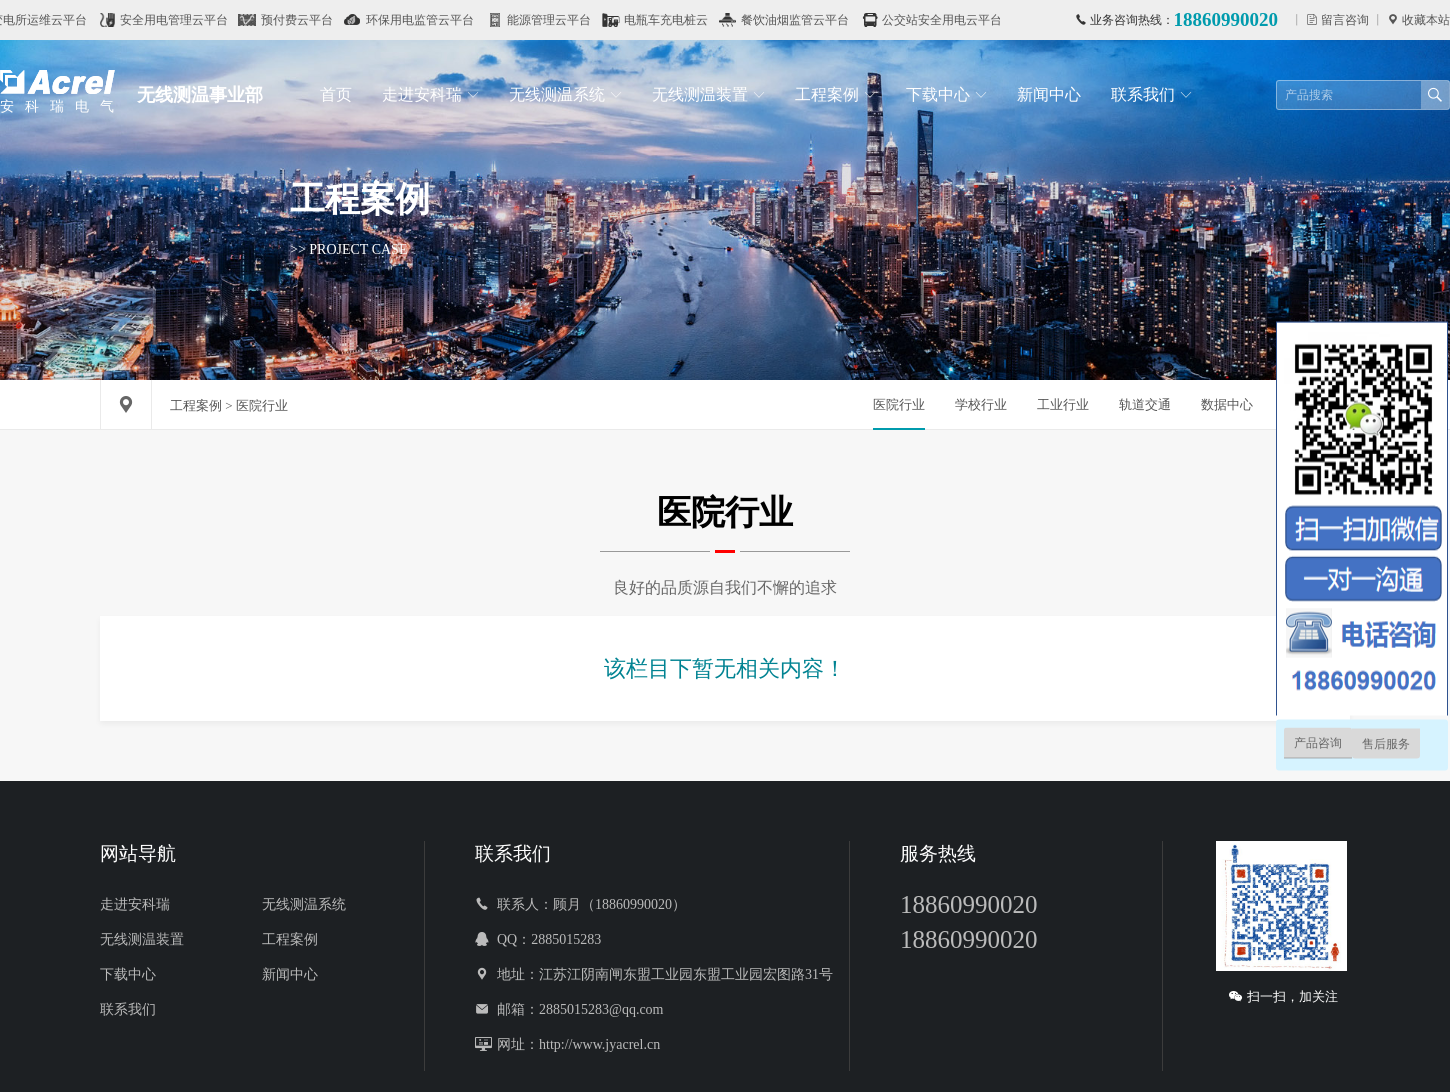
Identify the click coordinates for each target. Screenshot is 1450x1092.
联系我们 (1151, 94)
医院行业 (899, 404)
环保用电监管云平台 (433, 20)
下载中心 (946, 94)
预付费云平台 (310, 20)
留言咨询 (1343, 19)
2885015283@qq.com (601, 1009)
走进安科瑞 (430, 94)
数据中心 (1227, 404)
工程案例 (835, 94)
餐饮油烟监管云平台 (808, 20)
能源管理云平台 (562, 20)
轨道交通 (1145, 404)
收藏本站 (1424, 19)
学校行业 (981, 404)
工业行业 (1063, 404)
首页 (336, 94)
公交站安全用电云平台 (955, 20)
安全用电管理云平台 (187, 20)
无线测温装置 (708, 94)
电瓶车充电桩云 (679, 20)
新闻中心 (1049, 94)
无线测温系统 (565, 94)
